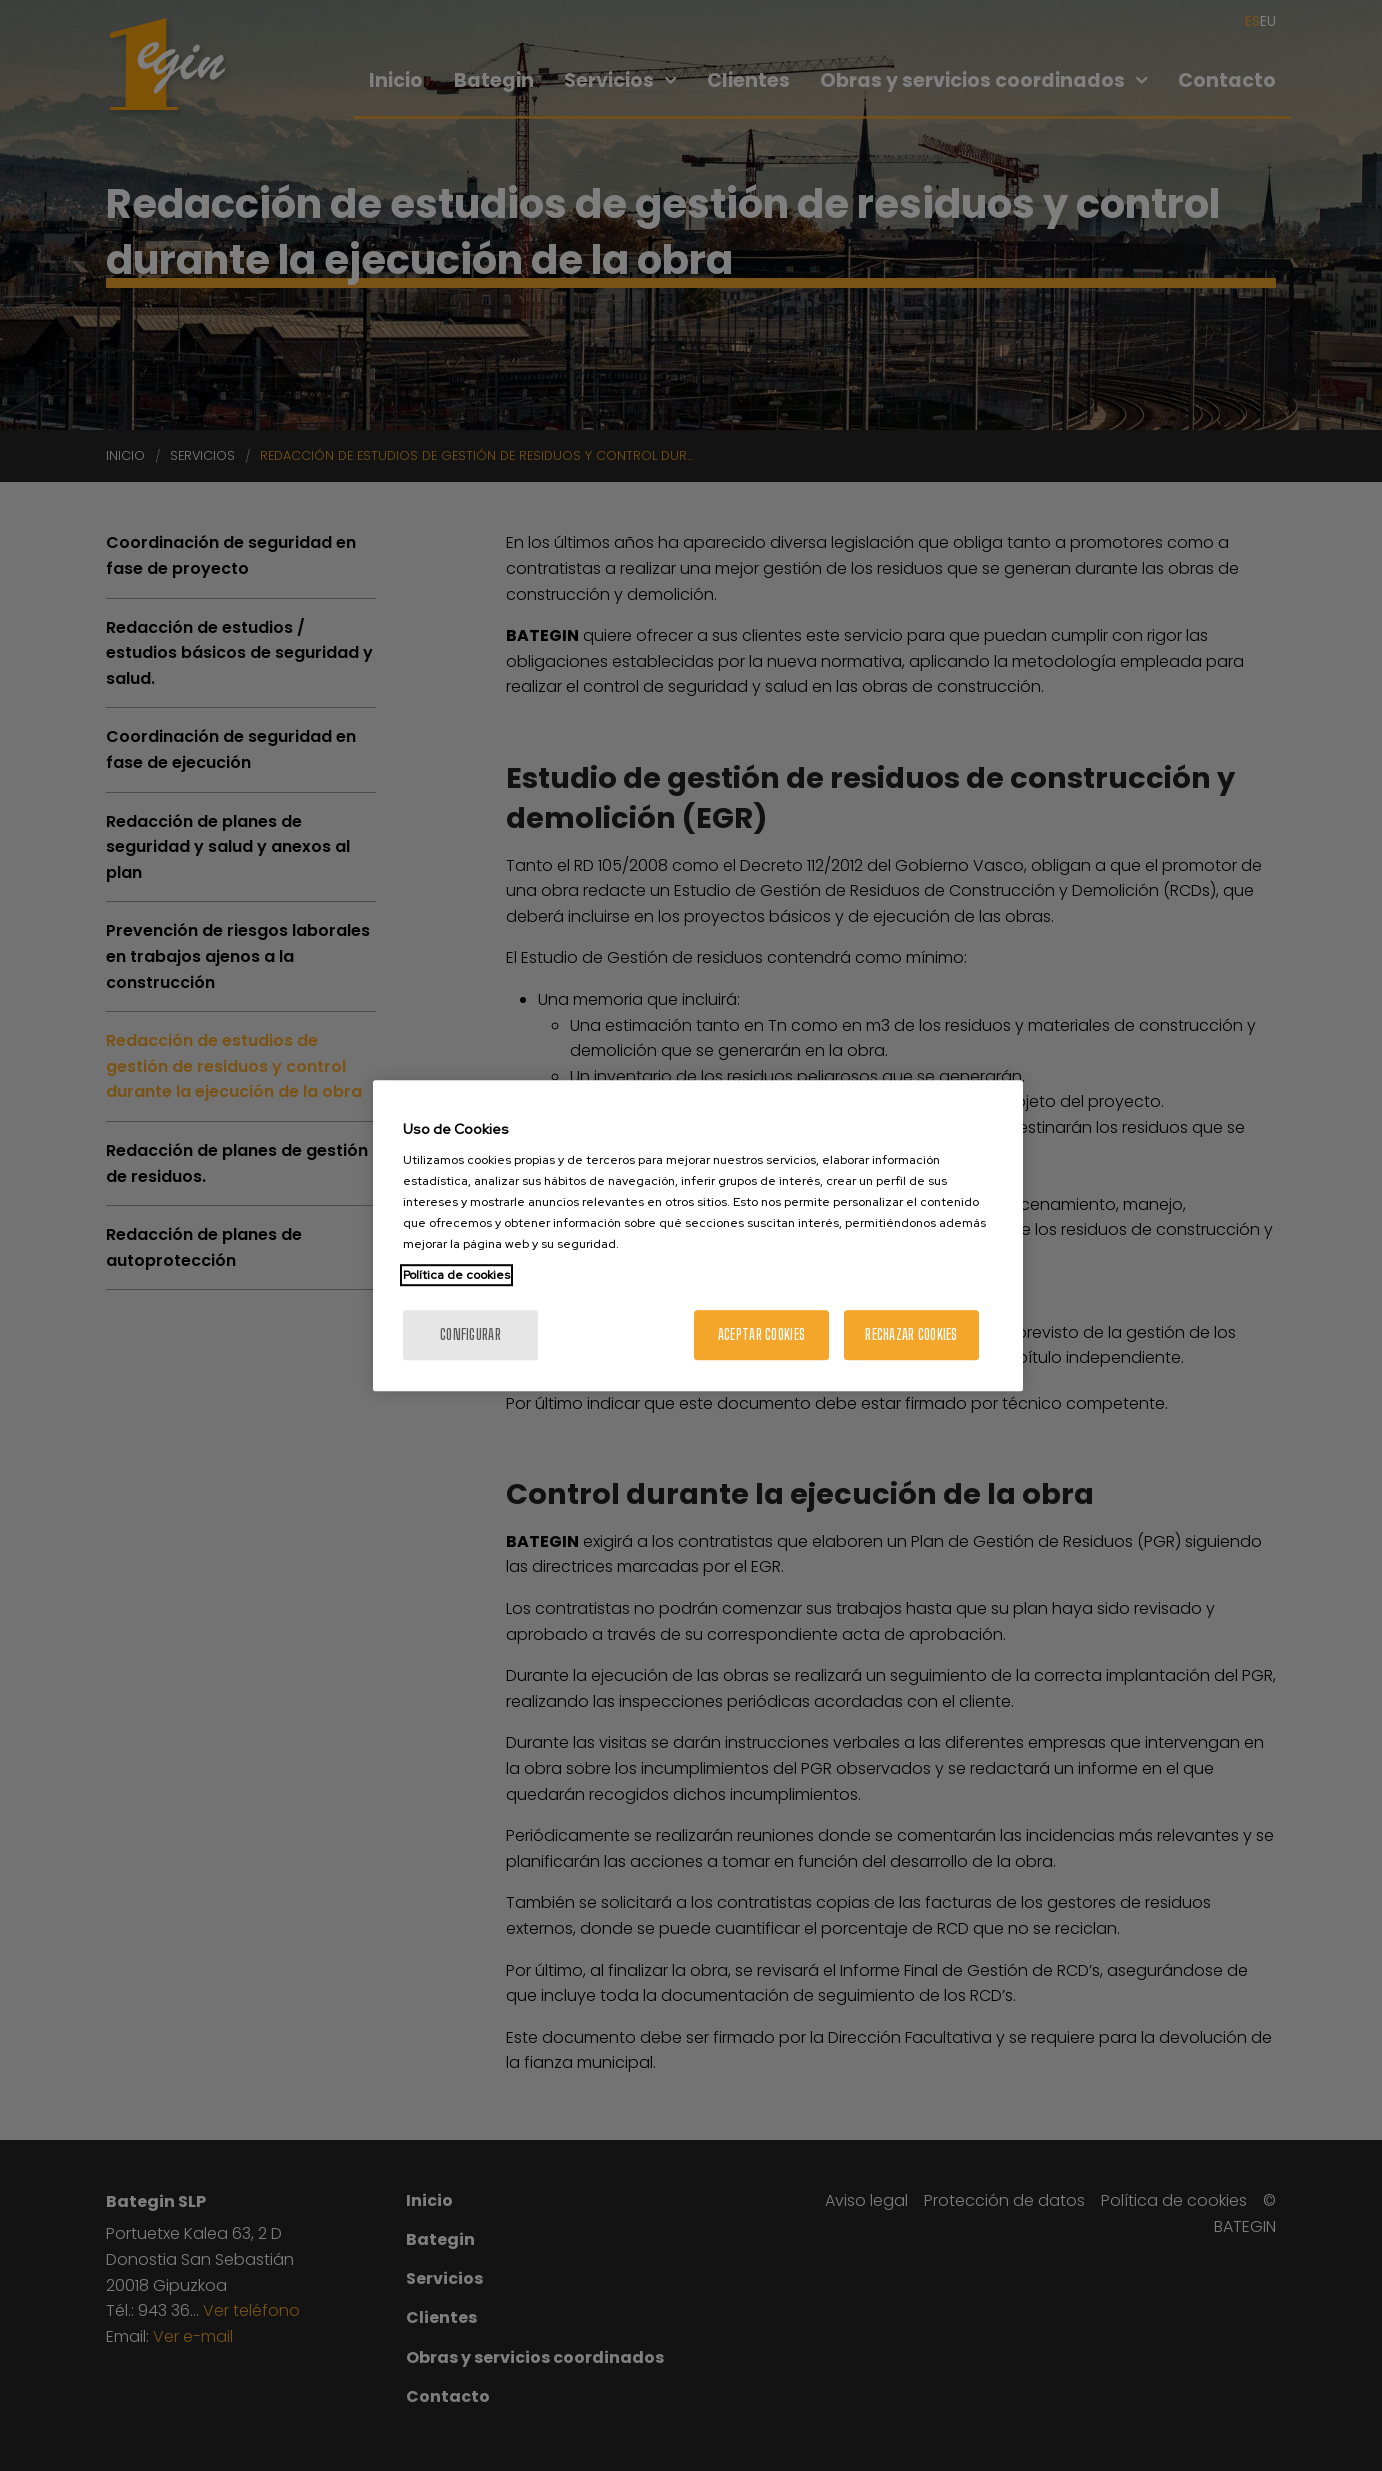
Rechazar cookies (911, 1334)
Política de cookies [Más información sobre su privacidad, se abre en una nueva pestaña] (456, 1275)
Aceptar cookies (761, 1334)
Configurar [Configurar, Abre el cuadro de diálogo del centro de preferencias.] (470, 1334)
